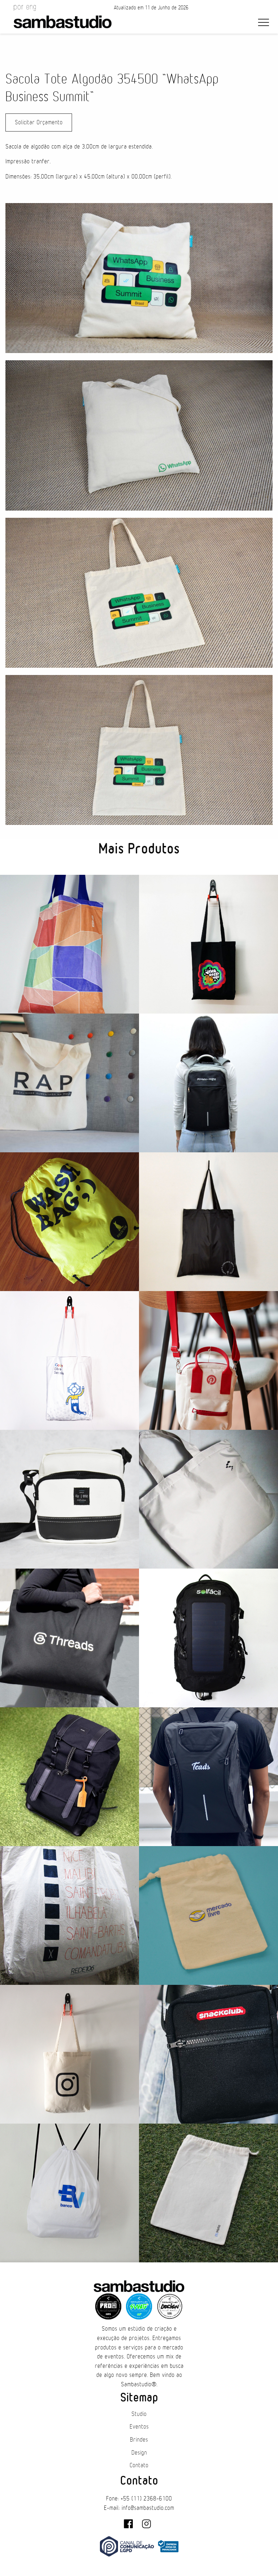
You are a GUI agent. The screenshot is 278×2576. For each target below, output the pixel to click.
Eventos (139, 2427)
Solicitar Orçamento (39, 122)
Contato (139, 2465)
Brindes (139, 2440)
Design (139, 2453)
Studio (139, 2414)
